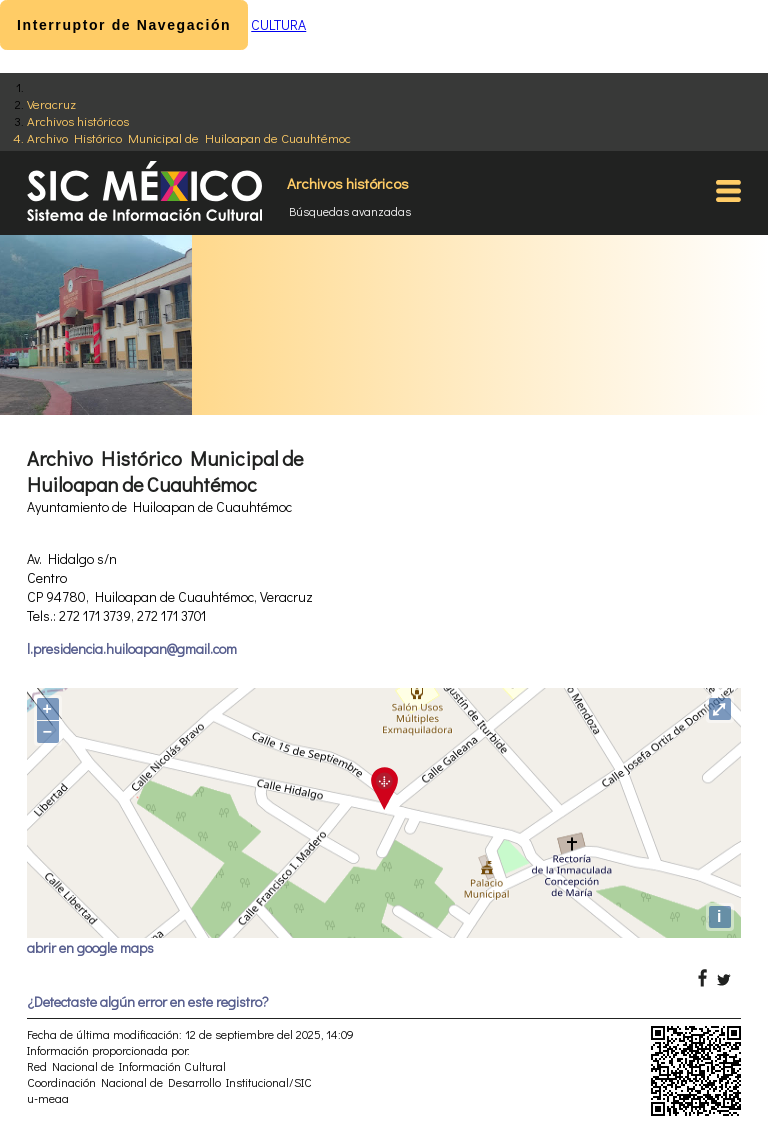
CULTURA (278, 24)
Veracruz (51, 103)
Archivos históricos (78, 120)
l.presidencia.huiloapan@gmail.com (132, 648)
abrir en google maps (90, 947)
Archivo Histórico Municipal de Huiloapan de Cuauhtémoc (189, 137)
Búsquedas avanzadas (350, 211)
